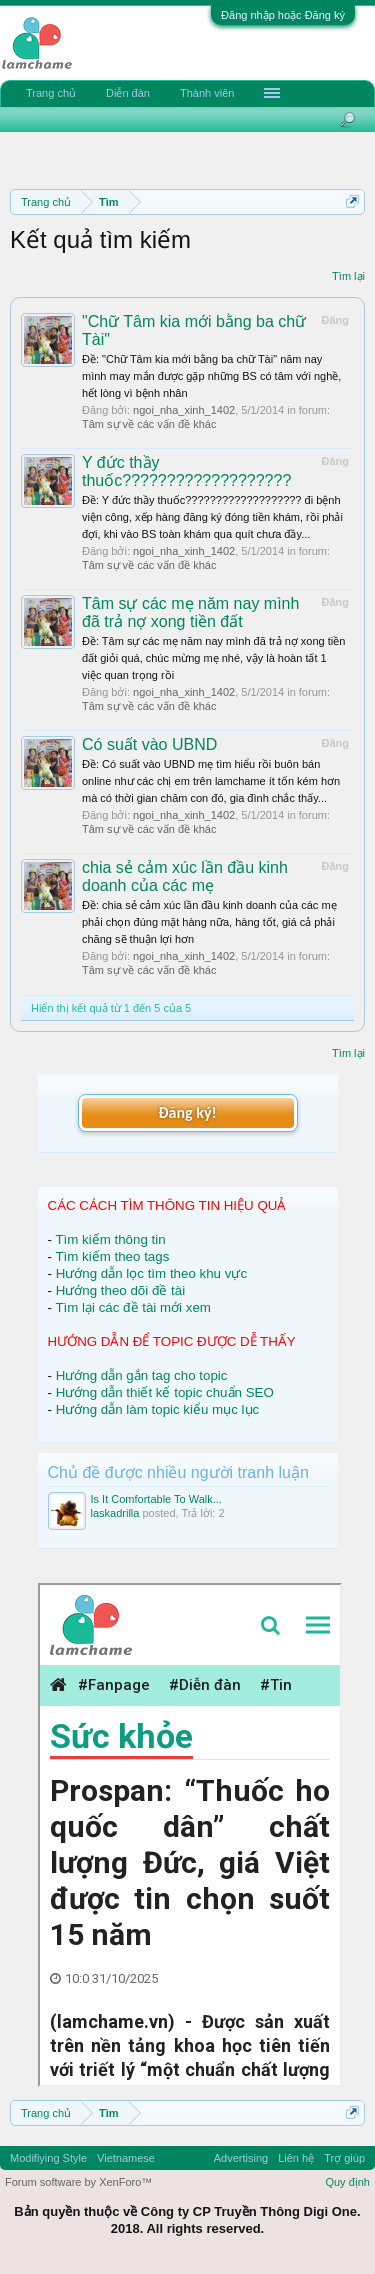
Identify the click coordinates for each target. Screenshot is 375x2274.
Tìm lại (348, 276)
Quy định (347, 2182)
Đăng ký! (187, 1112)
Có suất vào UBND (149, 744)
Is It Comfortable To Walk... (156, 1499)
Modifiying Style (48, 2158)
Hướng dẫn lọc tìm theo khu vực (151, 1273)
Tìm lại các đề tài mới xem (133, 1307)
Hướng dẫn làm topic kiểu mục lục (158, 1409)
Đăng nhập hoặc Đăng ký (283, 15)
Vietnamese (126, 2158)
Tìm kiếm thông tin (110, 1239)
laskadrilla (115, 1513)
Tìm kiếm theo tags (112, 1256)
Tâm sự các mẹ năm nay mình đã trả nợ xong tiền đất (190, 612)
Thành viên (207, 93)
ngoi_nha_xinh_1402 (184, 410)
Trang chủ (51, 93)
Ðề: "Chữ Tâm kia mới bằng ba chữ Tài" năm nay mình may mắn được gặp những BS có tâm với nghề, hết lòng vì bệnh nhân (211, 375)
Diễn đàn (128, 93)
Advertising (241, 2158)
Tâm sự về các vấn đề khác (149, 424)
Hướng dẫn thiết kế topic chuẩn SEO (165, 1392)
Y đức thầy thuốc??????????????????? (186, 471)
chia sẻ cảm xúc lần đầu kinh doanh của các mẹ (185, 876)
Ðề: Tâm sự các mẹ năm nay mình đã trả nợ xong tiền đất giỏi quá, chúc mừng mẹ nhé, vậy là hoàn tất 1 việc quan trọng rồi (213, 657)
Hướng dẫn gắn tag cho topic (142, 1375)
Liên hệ (296, 2158)
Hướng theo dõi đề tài (120, 1290)
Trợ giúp (344, 2158)
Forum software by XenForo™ (78, 2182)
